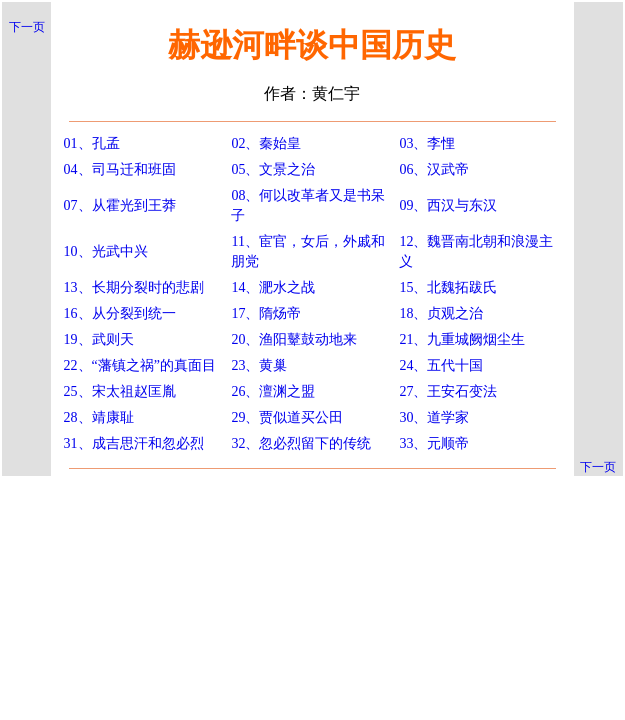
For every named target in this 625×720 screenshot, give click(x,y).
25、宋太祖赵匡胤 (120, 391)
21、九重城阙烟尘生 (462, 339)
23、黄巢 (259, 365)
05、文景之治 (273, 169)
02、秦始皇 (266, 143)
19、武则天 (99, 339)
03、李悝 (427, 143)
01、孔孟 (92, 143)
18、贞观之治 (441, 313)
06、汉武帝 (434, 169)
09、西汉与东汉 (448, 205)
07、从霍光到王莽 (120, 205)
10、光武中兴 (106, 251)
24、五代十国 (441, 365)
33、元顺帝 (434, 443)
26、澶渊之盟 (273, 391)
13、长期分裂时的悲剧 (134, 287)
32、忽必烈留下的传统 (301, 443)
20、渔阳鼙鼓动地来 (294, 339)
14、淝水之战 (273, 287)
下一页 (27, 27)
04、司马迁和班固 (120, 169)
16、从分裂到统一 (120, 313)
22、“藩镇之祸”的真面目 (140, 365)
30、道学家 (434, 417)
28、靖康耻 (99, 417)
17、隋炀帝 (266, 313)
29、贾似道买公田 (287, 417)
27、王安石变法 (448, 391)
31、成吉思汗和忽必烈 (134, 443)
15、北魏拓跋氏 (448, 287)
